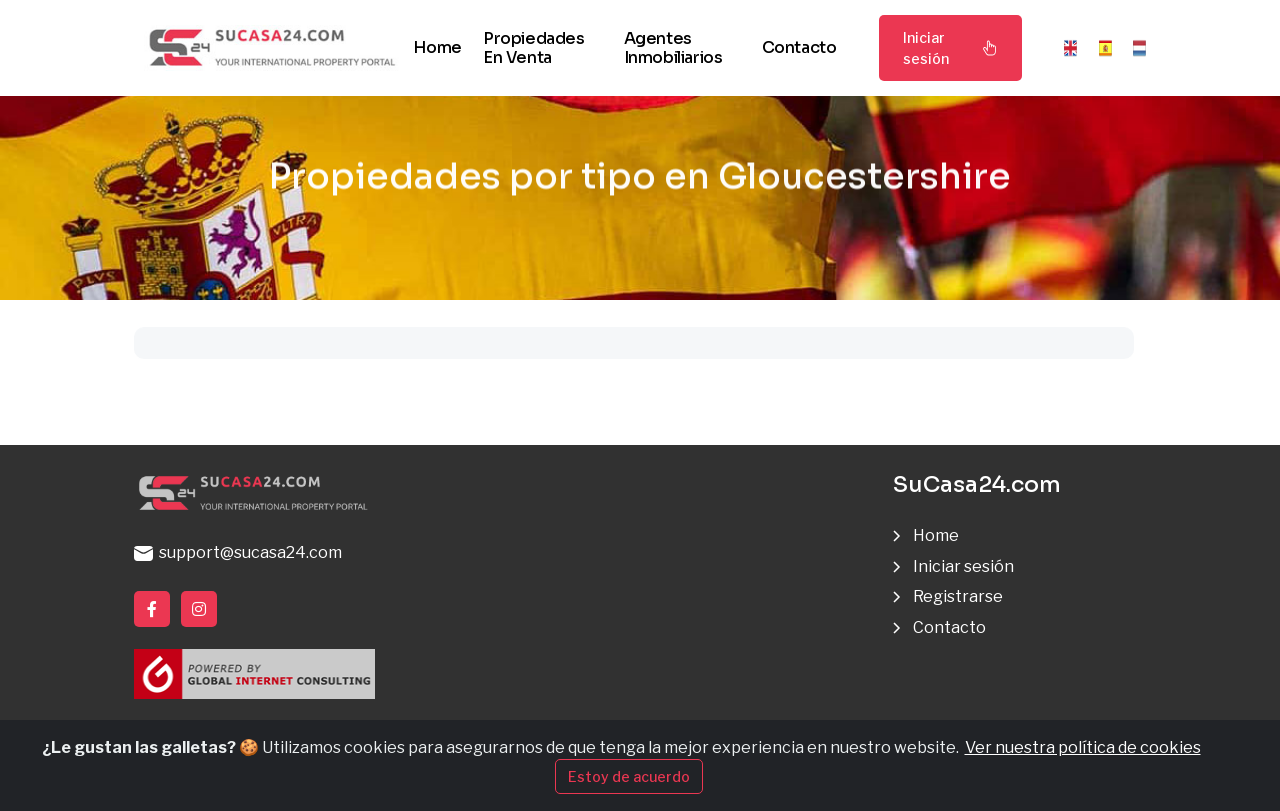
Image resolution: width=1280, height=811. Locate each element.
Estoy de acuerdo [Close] (629, 776)
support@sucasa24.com (238, 552)
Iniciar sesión (950, 48)
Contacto (799, 47)
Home (437, 47)
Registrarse (958, 596)
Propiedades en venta (534, 48)
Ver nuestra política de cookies (1083, 747)
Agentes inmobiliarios (673, 48)
